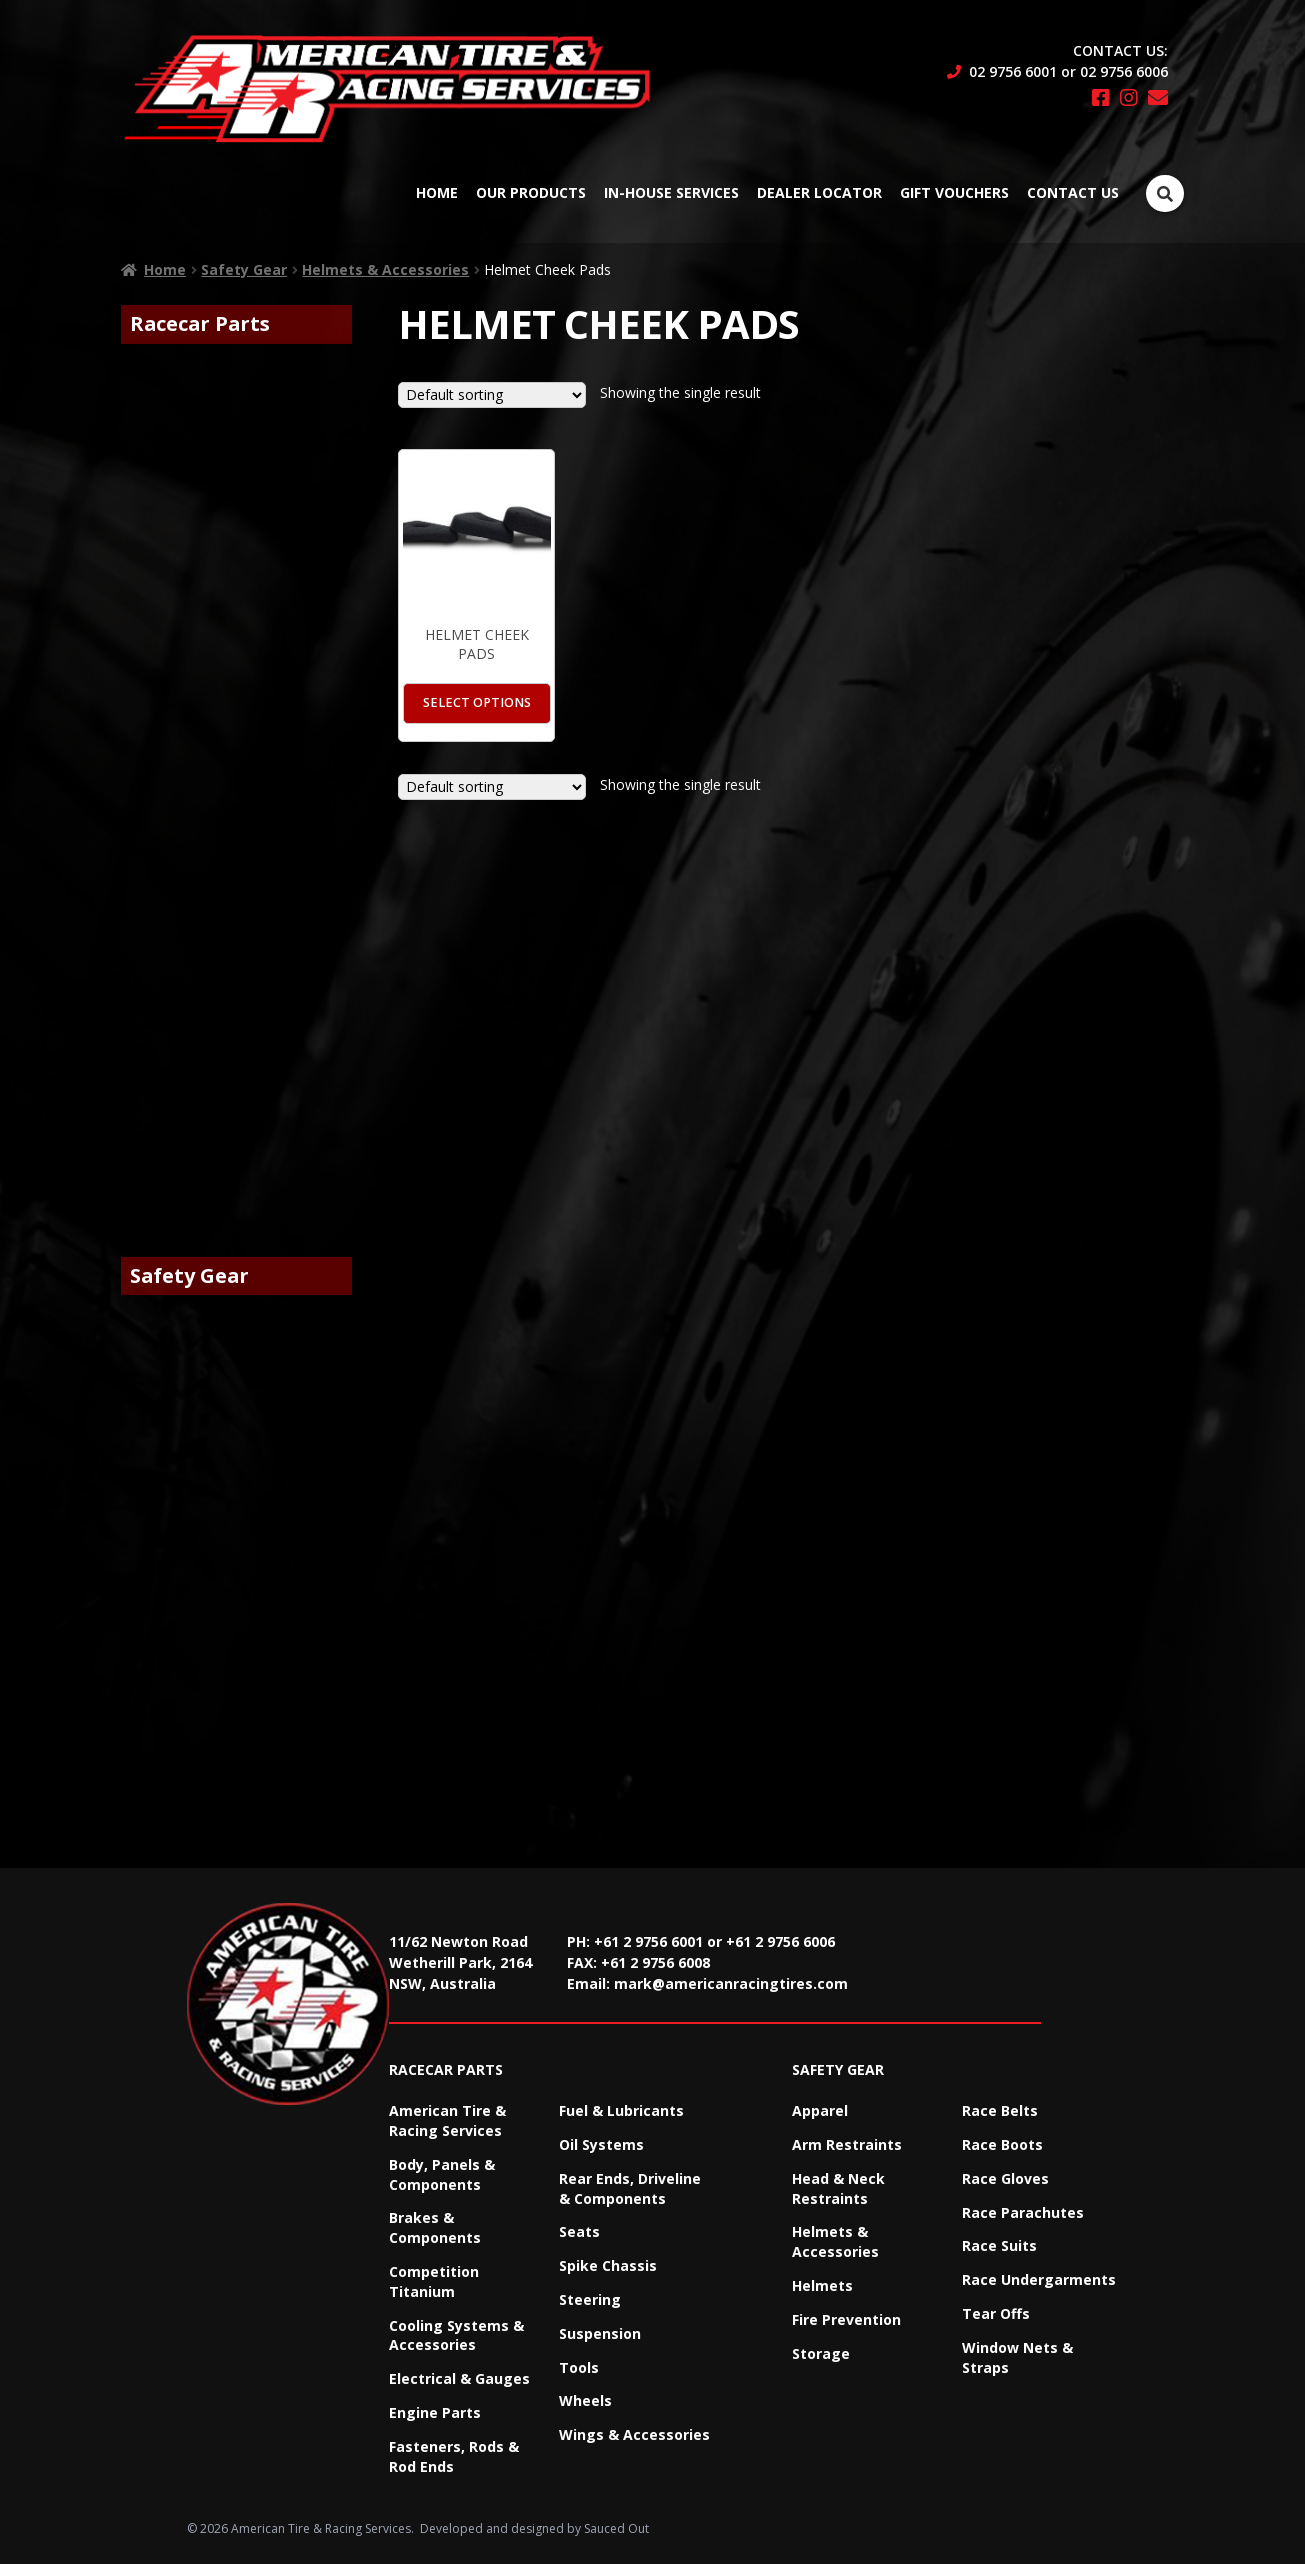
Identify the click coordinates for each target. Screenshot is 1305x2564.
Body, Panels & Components (442, 2174)
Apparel (820, 2110)
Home (437, 192)
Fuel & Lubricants (621, 2110)
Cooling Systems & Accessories (456, 2335)
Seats (579, 2231)
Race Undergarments (1039, 2279)
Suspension (600, 2333)
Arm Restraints (847, 2144)
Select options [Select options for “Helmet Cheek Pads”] (477, 702)
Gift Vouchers (954, 192)
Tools (579, 2367)
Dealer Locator (819, 192)
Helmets (822, 2285)
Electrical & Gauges (459, 2378)
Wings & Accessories (634, 2434)
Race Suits (999, 2245)
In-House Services (671, 192)
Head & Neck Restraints (838, 2188)
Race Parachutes (1023, 2212)
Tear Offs (996, 2313)
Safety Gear (244, 269)
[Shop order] (492, 395)
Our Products (531, 192)
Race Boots (1002, 2144)
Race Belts (1000, 2110)
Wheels (585, 2400)
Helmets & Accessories (385, 269)
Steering (590, 2299)
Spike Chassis (608, 2265)
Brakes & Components (435, 2227)
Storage (821, 2353)
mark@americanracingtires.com (731, 1983)
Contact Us (1073, 192)
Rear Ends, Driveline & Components (630, 2188)
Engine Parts (435, 2412)
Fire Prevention (846, 2319)
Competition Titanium (434, 2281)
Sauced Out (616, 2528)
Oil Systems (601, 2144)
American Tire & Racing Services (447, 2120)
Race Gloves (1005, 2178)
